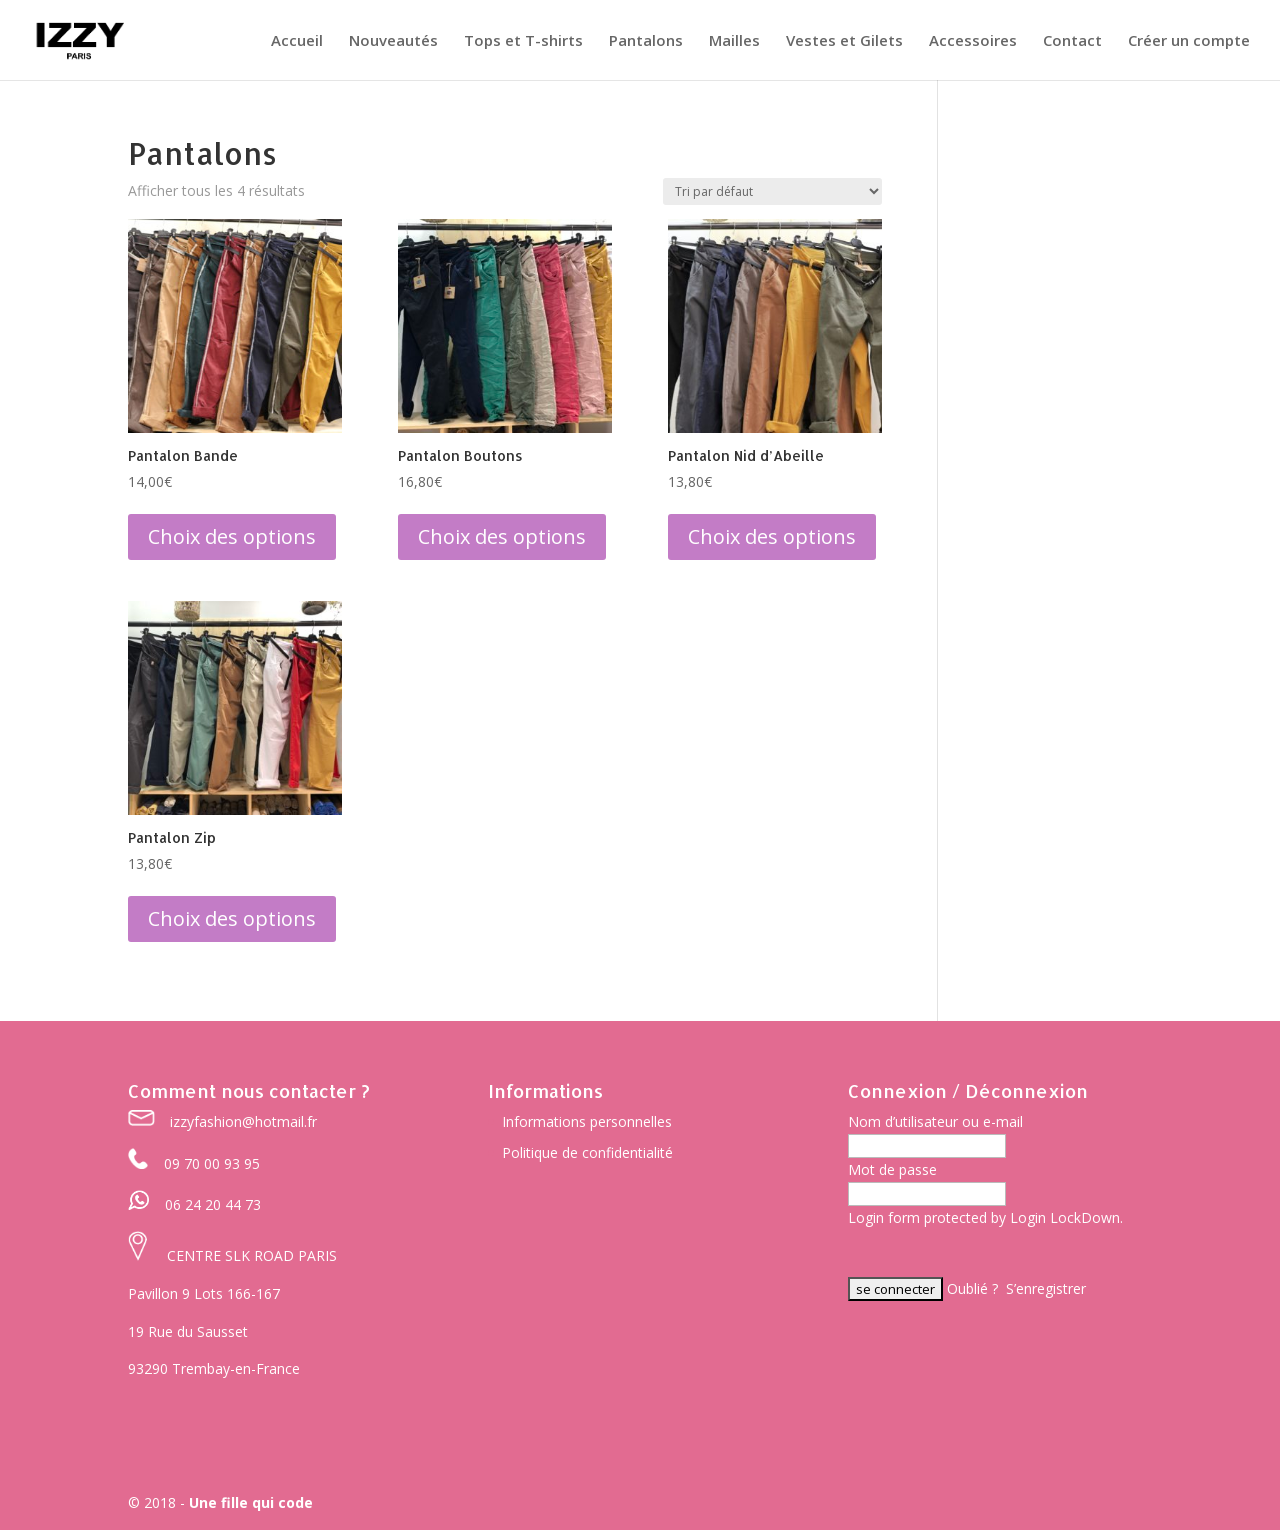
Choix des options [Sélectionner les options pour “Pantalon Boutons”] (502, 536)
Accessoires (973, 41)
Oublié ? (972, 1288)
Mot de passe (892, 1169)
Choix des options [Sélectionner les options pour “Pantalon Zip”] (232, 918)
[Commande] (772, 191)
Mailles (734, 41)
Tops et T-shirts (523, 41)
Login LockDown (1065, 1217)
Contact (1072, 41)
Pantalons (646, 41)
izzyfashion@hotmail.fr (243, 1121)
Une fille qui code (251, 1502)
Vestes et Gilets (844, 41)
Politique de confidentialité (587, 1152)
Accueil (297, 41)
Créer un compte (1189, 41)
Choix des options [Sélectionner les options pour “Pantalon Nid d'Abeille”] (772, 536)
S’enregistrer (1046, 1288)
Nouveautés (393, 41)
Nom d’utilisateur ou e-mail (935, 1121)
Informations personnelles (587, 1121)
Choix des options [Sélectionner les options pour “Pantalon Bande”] (232, 536)
